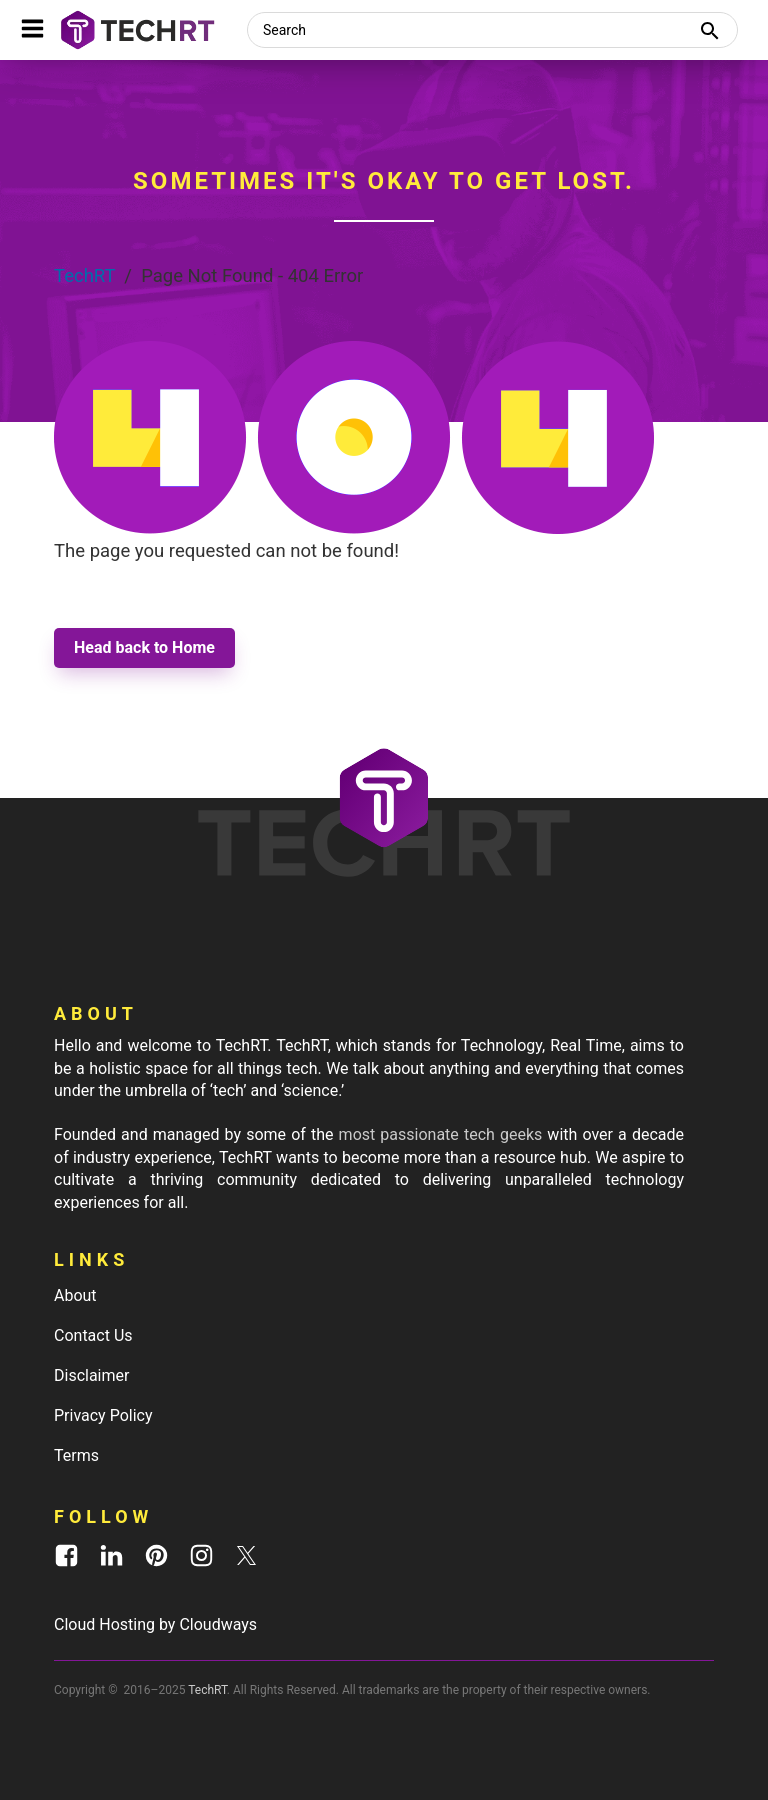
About (75, 1295)
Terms (76, 1455)
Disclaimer (91, 1375)
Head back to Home (144, 647)
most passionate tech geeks (441, 1134)
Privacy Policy (103, 1415)
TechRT (84, 276)
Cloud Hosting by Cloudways (155, 1624)
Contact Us (93, 1335)
